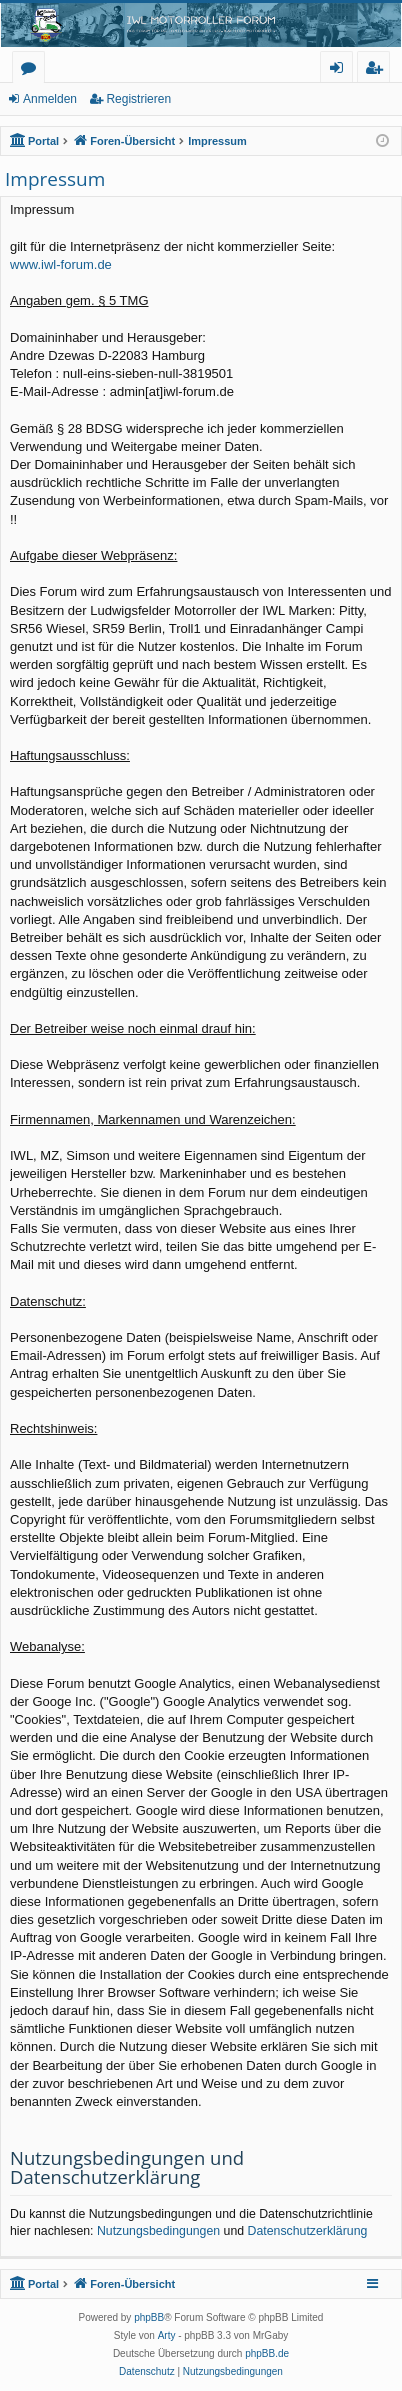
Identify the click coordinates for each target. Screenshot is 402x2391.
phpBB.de (267, 2353)
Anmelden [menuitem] (342, 70)
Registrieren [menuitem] (378, 70)
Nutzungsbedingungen (158, 2231)
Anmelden (50, 99)
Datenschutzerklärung (308, 2231)
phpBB (149, 2317)
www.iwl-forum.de (61, 264)
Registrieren (138, 99)
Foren (32, 70)
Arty (167, 2335)
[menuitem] (147, 2372)
